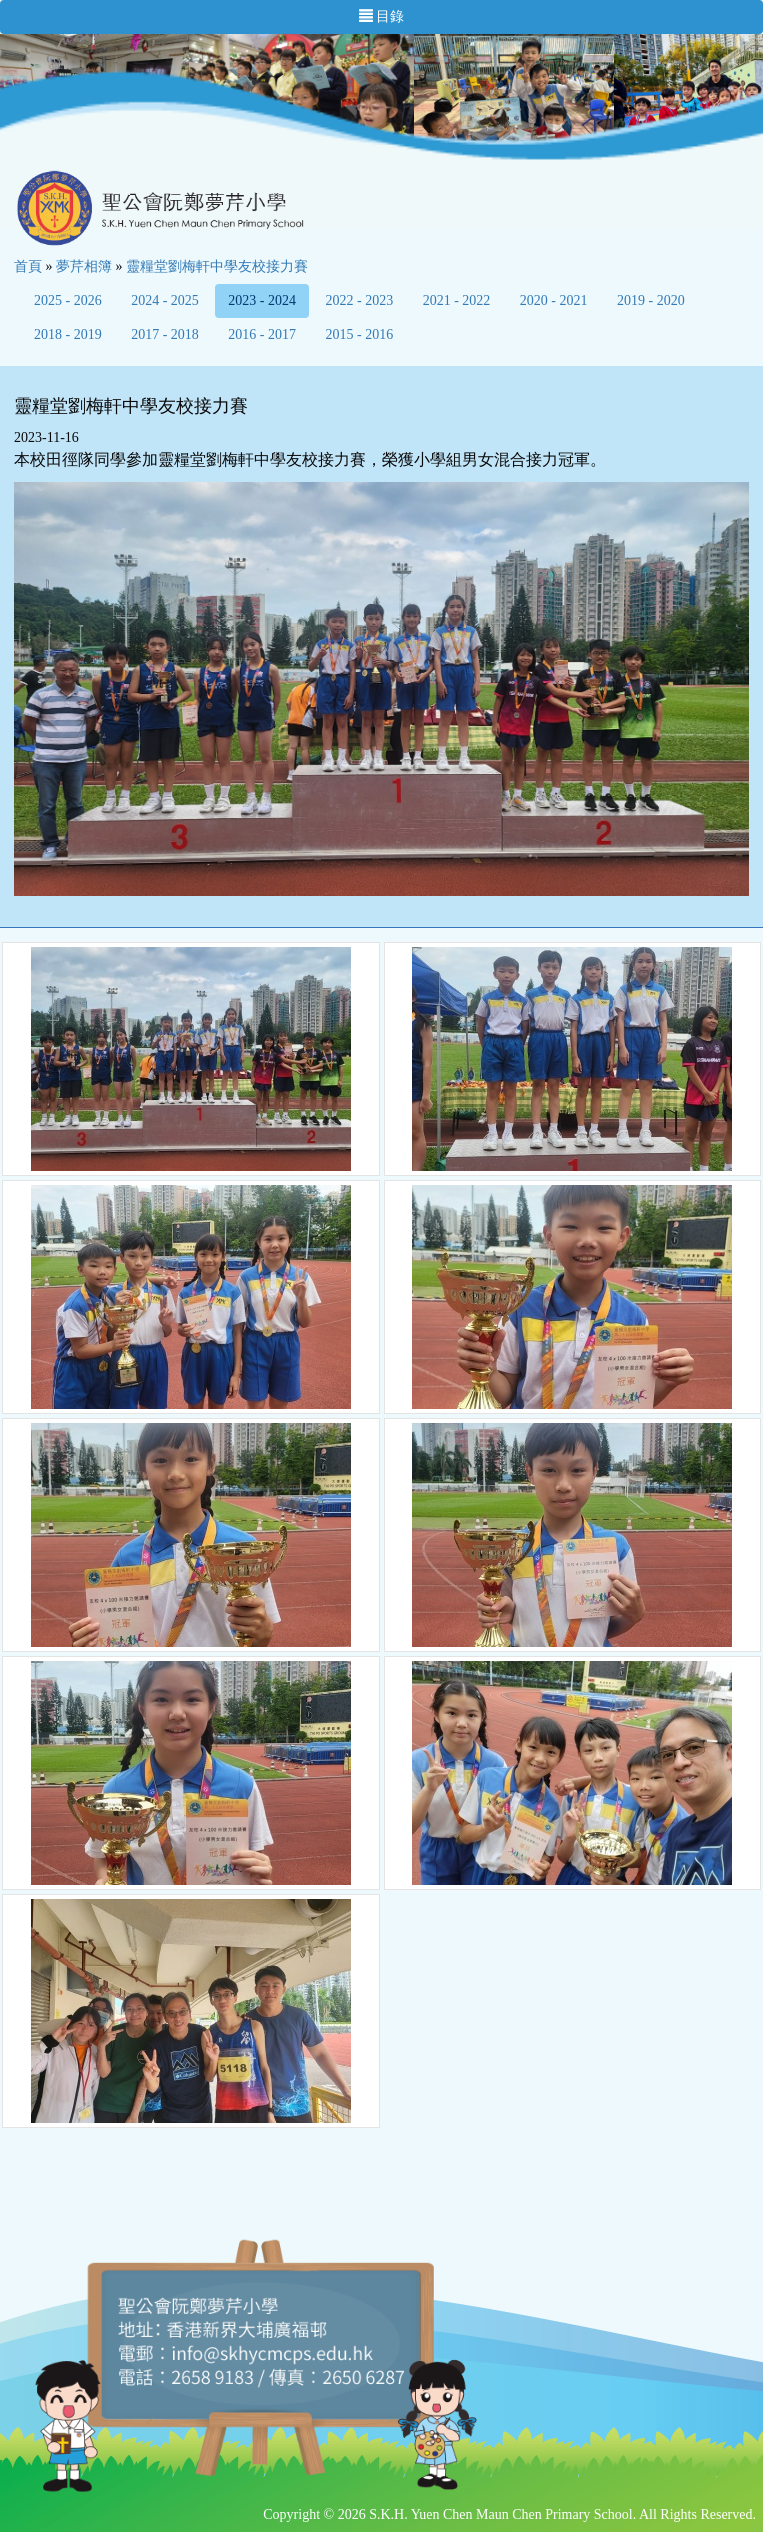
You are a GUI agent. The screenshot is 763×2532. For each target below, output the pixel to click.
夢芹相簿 (84, 266)
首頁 (28, 266)
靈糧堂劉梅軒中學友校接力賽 (217, 266)
